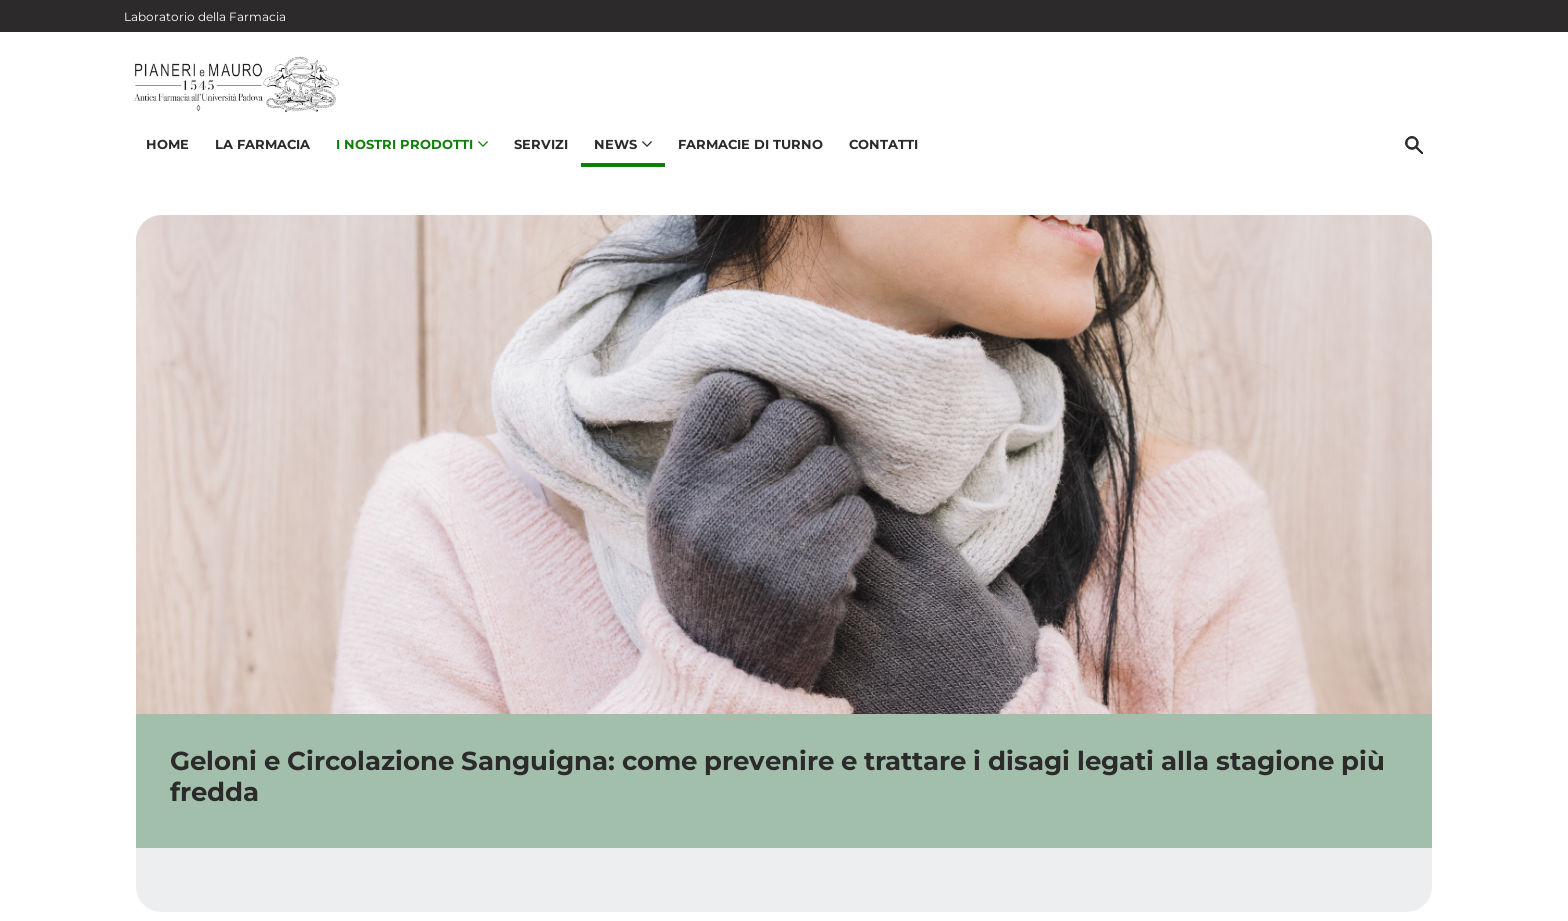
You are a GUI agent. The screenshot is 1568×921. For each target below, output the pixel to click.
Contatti (874, 166)
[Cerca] (1423, 167)
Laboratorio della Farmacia (205, 16)
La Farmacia (253, 166)
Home (158, 166)
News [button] (614, 166)
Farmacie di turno (741, 166)
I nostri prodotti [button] (403, 166)
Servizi (532, 166)
